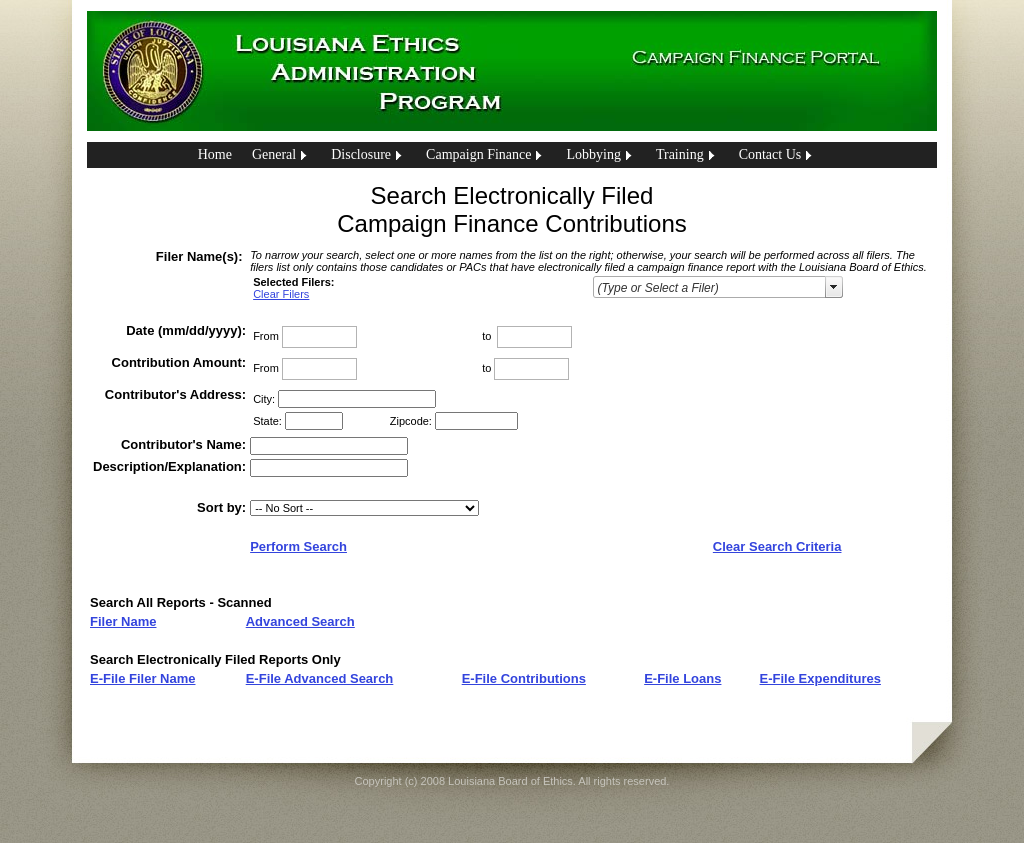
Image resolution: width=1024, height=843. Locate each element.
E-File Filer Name (142, 678)
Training (680, 154)
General (274, 154)
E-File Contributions (524, 678)
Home (215, 154)
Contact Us (770, 154)
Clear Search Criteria (777, 546)
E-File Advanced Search (320, 678)
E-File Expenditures (820, 678)
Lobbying (593, 154)
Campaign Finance (478, 154)
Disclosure (361, 154)
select (834, 287)
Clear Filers (281, 294)
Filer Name (123, 621)
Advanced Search (300, 621)
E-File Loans (682, 678)
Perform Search (298, 546)
